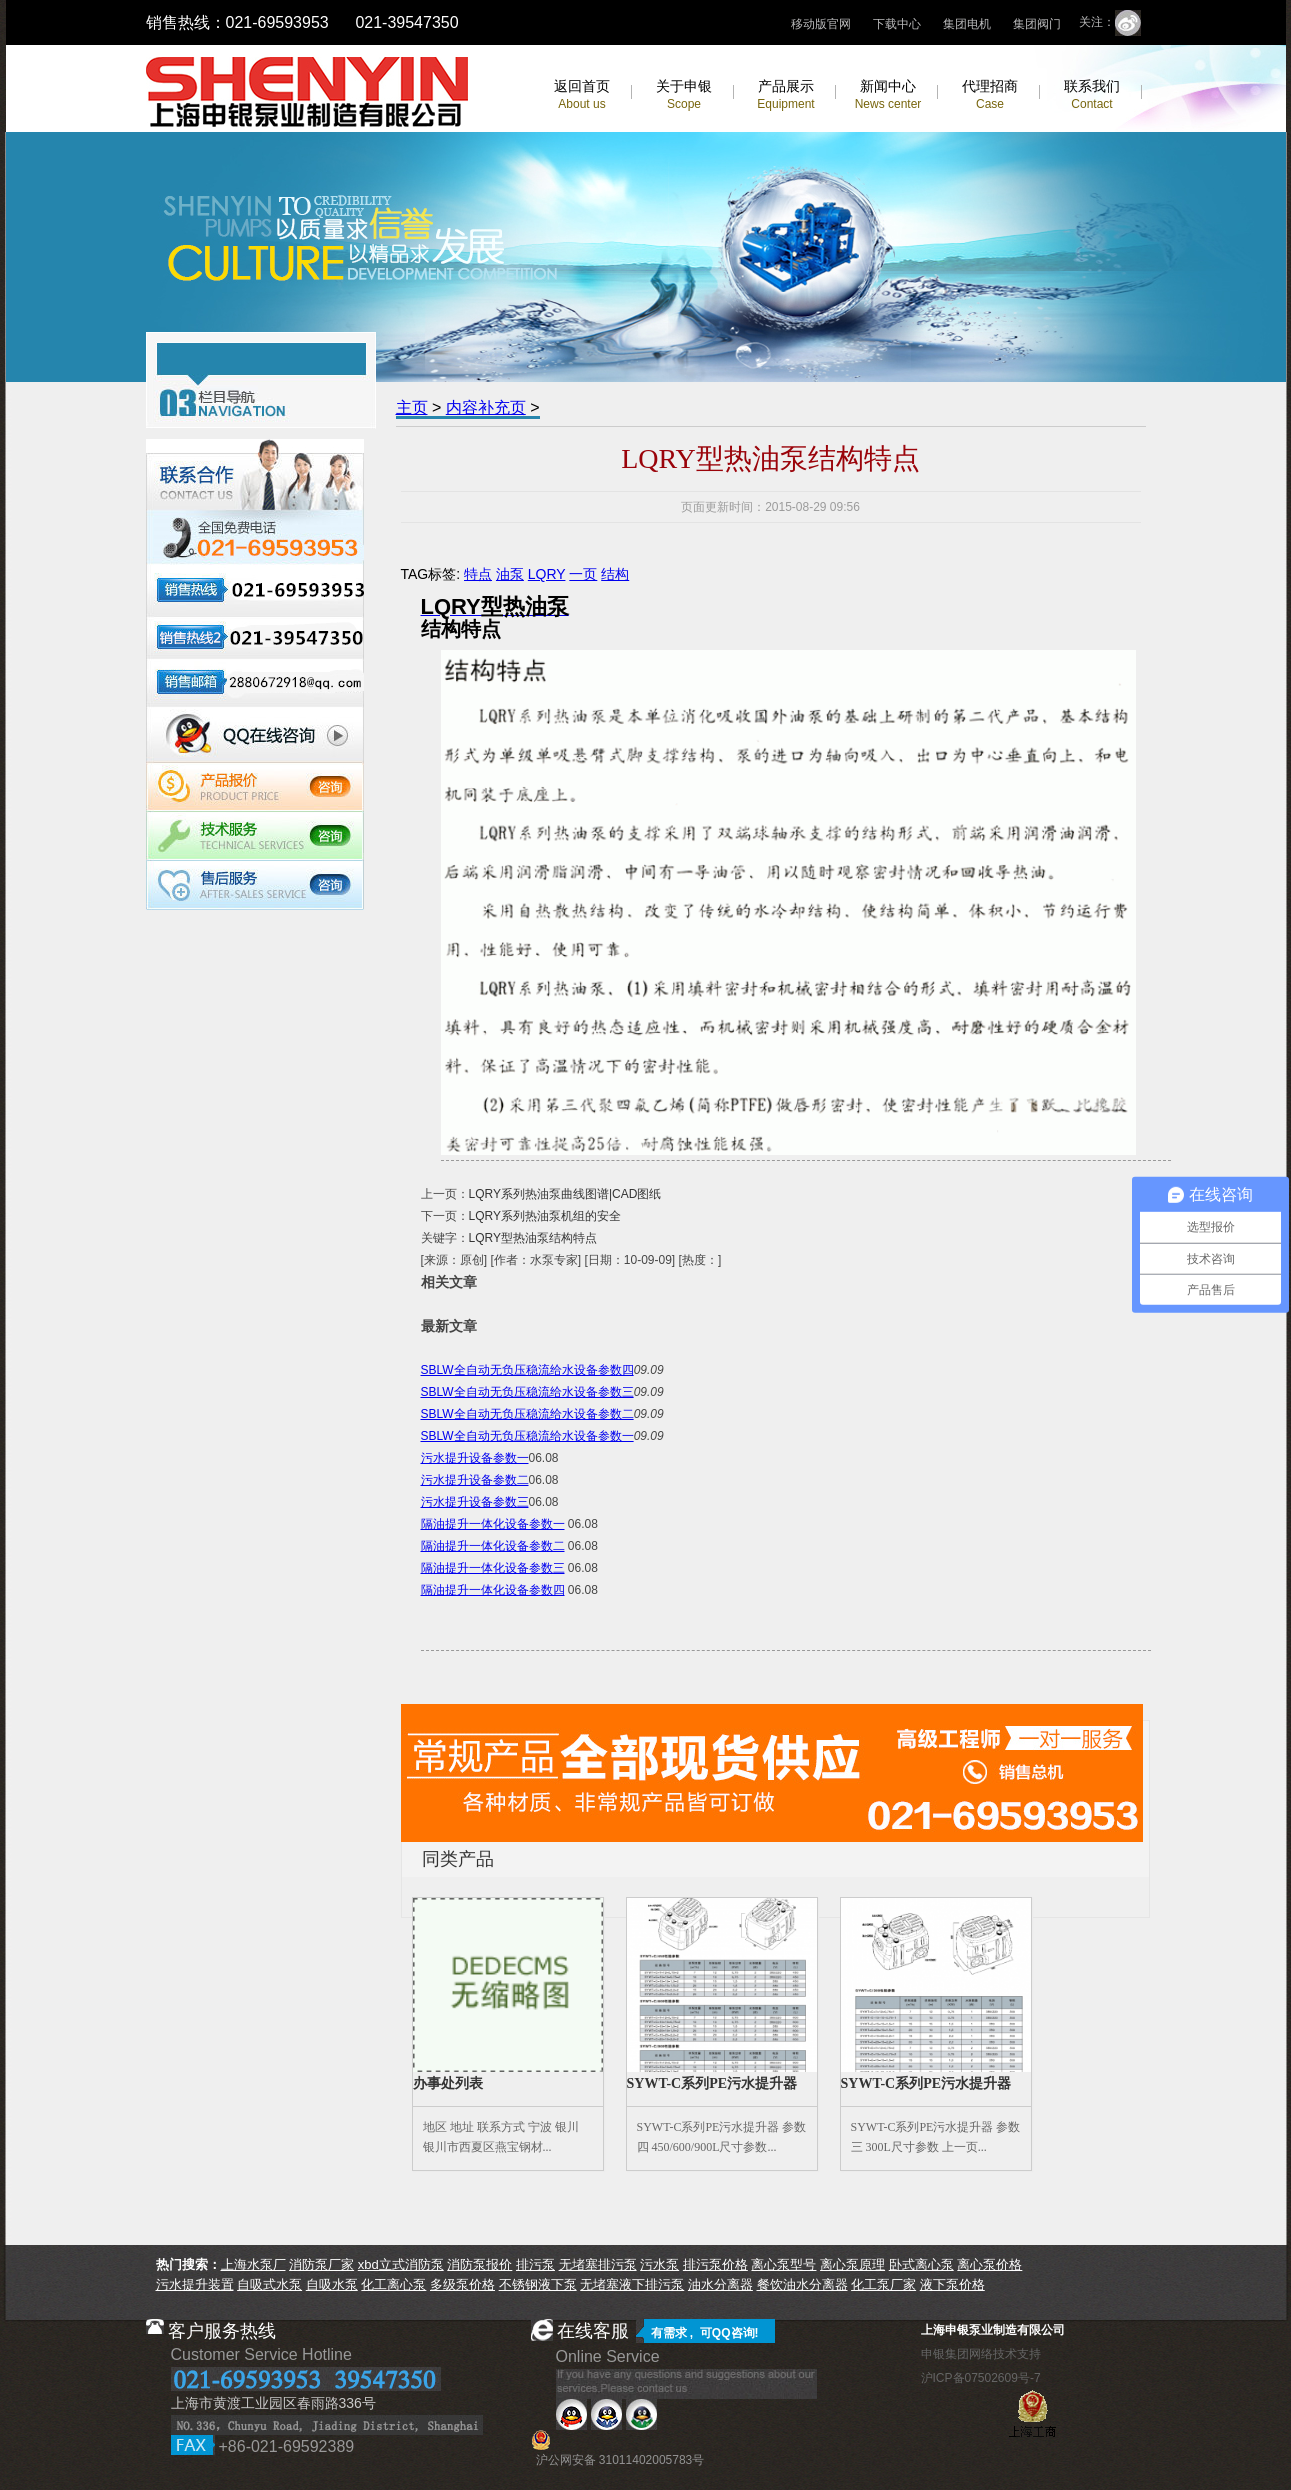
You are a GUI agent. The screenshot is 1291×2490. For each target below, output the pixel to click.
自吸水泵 (332, 2284)
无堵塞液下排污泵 (632, 2284)
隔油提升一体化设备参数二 (493, 1546)
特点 (478, 574)
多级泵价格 (462, 2284)
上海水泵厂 (253, 2264)
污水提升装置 (195, 2284)
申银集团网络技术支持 (981, 2354)
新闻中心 (888, 94)
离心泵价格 (989, 2264)
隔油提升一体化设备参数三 (493, 1568)
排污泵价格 (715, 2264)
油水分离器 (720, 2284)
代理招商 (990, 94)
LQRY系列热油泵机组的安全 (545, 1216)
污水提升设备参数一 (475, 1458)
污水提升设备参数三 (475, 1502)
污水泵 (659, 2264)
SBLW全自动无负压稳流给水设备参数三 (527, 1392)
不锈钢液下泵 (538, 2284)
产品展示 (785, 94)
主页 (412, 407)
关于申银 (684, 94)
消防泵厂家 (321, 2264)
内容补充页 (486, 407)
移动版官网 (821, 24)
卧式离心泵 (921, 2264)
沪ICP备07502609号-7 (981, 2378)
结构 (615, 574)
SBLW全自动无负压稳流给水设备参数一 (527, 1436)
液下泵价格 (952, 2284)
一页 (583, 574)
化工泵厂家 (883, 2284)
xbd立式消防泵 (401, 2264)
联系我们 (1092, 94)
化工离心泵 (393, 2284)
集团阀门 (1037, 24)
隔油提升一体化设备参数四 (493, 1590)
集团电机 (967, 24)
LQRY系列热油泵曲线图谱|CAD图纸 (565, 1194)
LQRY (547, 574)
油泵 (510, 574)
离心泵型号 (783, 2264)
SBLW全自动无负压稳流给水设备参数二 (527, 1414)
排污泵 (535, 2264)
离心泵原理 (852, 2264)
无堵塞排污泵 (598, 2264)
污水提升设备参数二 (475, 1480)
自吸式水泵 (269, 2284)
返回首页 (582, 94)
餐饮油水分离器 (802, 2284)
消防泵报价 (479, 2264)
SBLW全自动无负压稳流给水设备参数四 (527, 1370)
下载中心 (897, 24)
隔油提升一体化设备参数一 (493, 1524)
